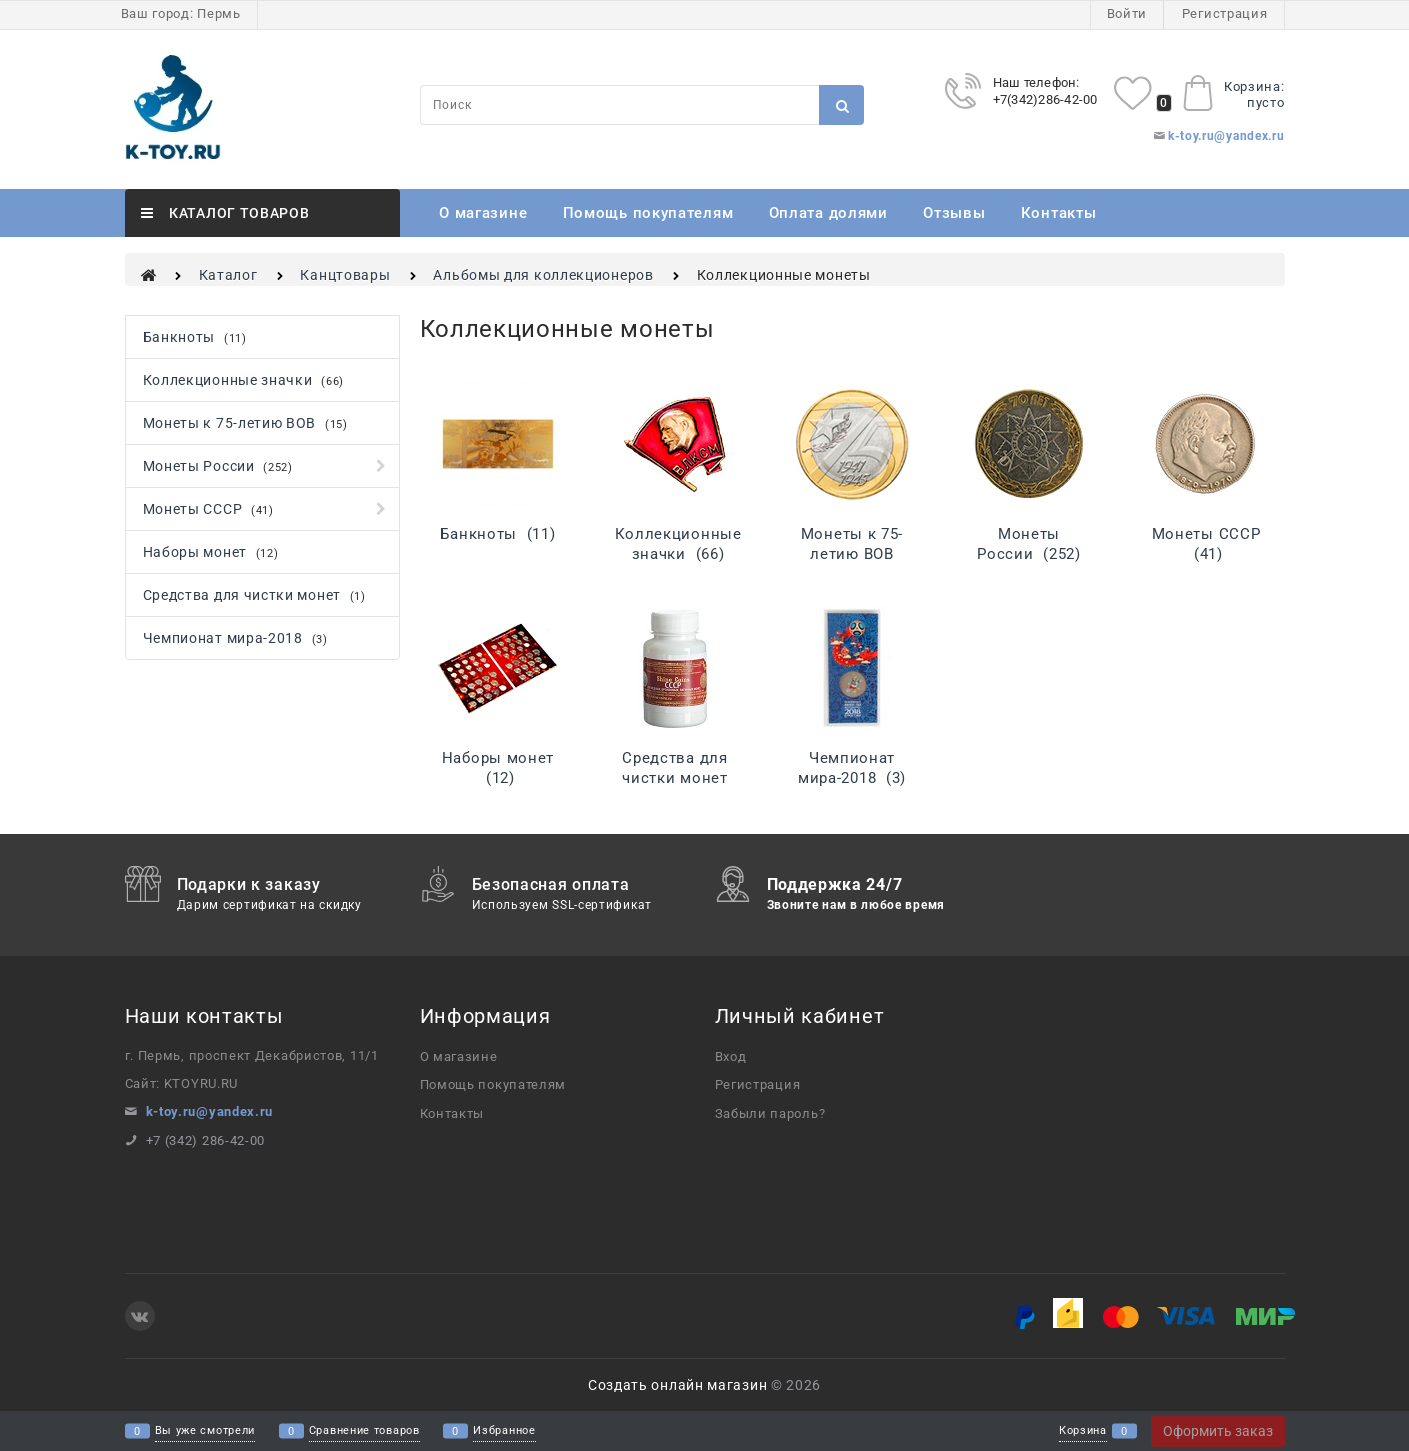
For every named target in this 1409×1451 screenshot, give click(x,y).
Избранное (504, 1431)
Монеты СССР (1206, 544)
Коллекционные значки (678, 544)
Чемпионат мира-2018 (852, 768)
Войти (1127, 13)
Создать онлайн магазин (677, 1385)
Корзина (1083, 1431)
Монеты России (1028, 544)
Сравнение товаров (364, 1431)
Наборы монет (498, 768)
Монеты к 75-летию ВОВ (852, 554)
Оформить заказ (1218, 1431)
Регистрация (1225, 13)
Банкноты (497, 534)
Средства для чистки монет (674, 778)
